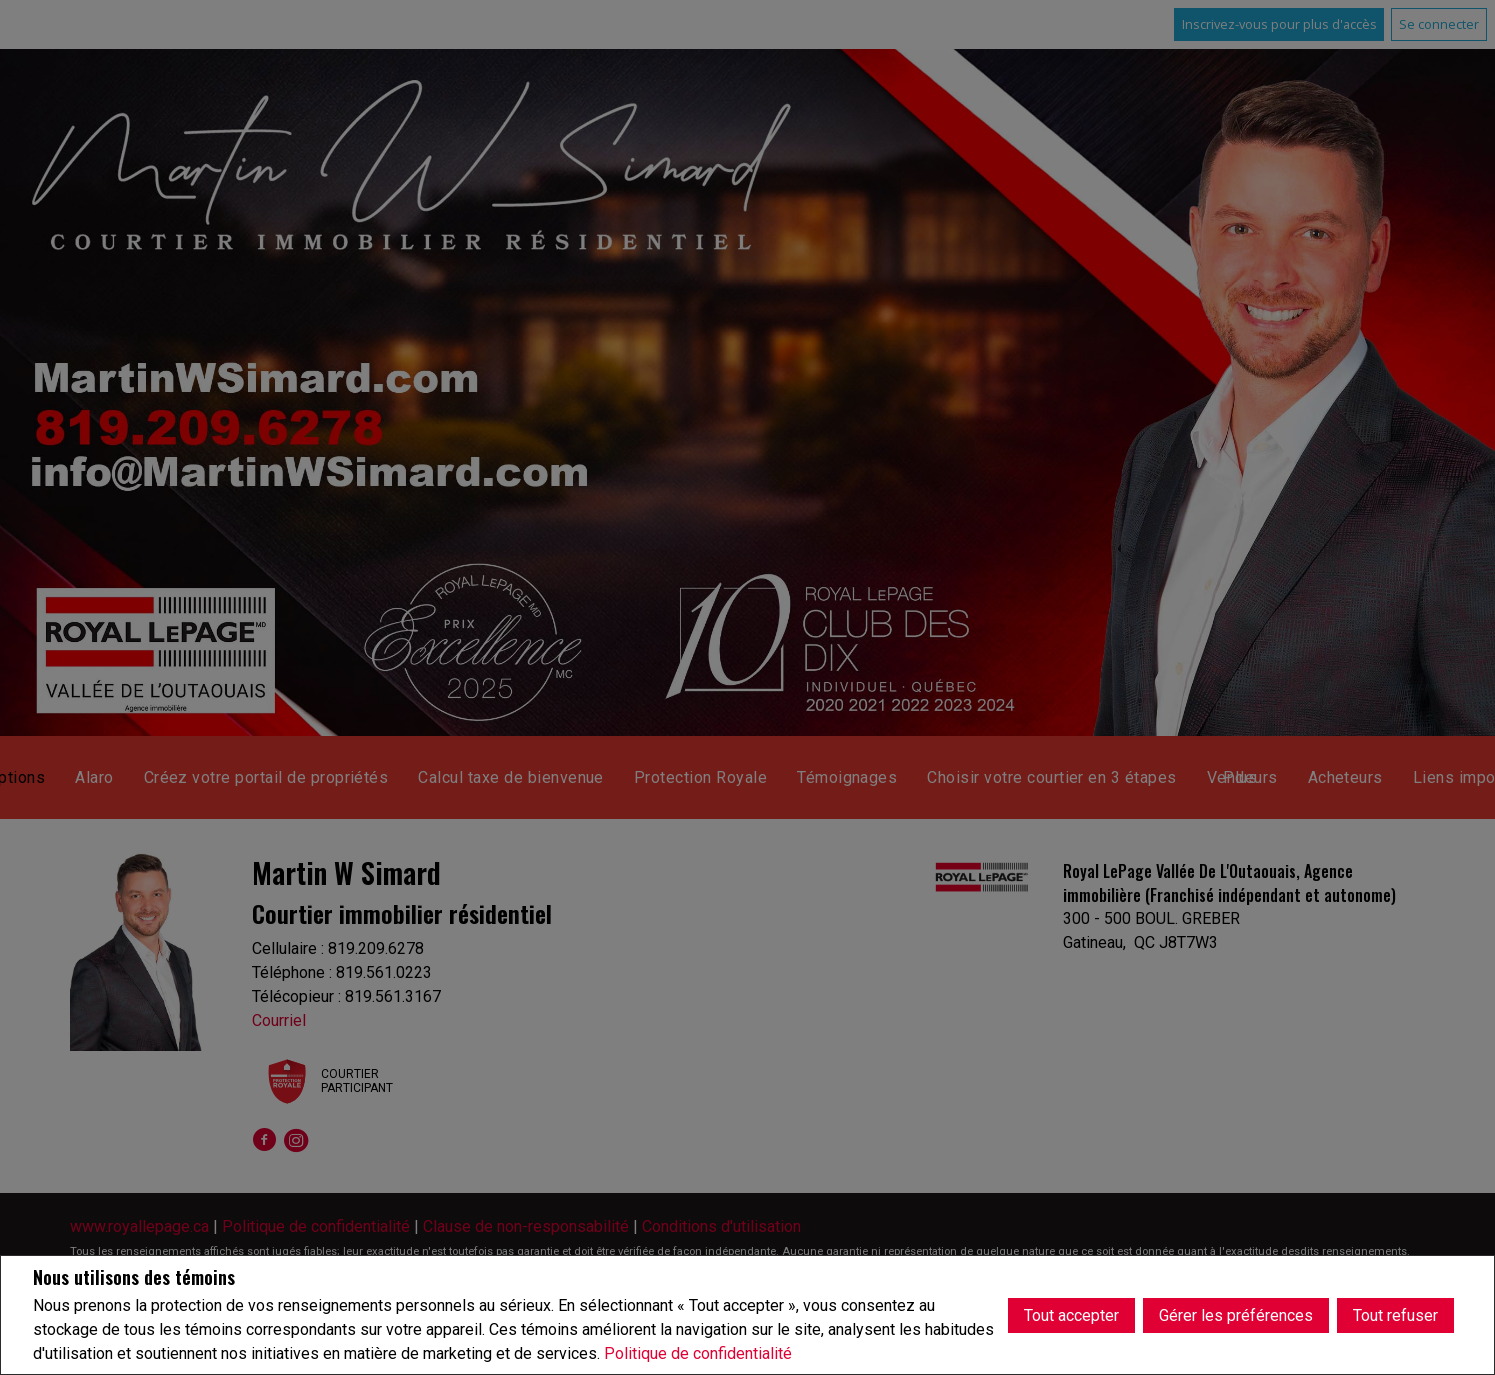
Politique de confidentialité (698, 1353)
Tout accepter (1071, 1314)
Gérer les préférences (1236, 1314)
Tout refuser (1395, 1314)
